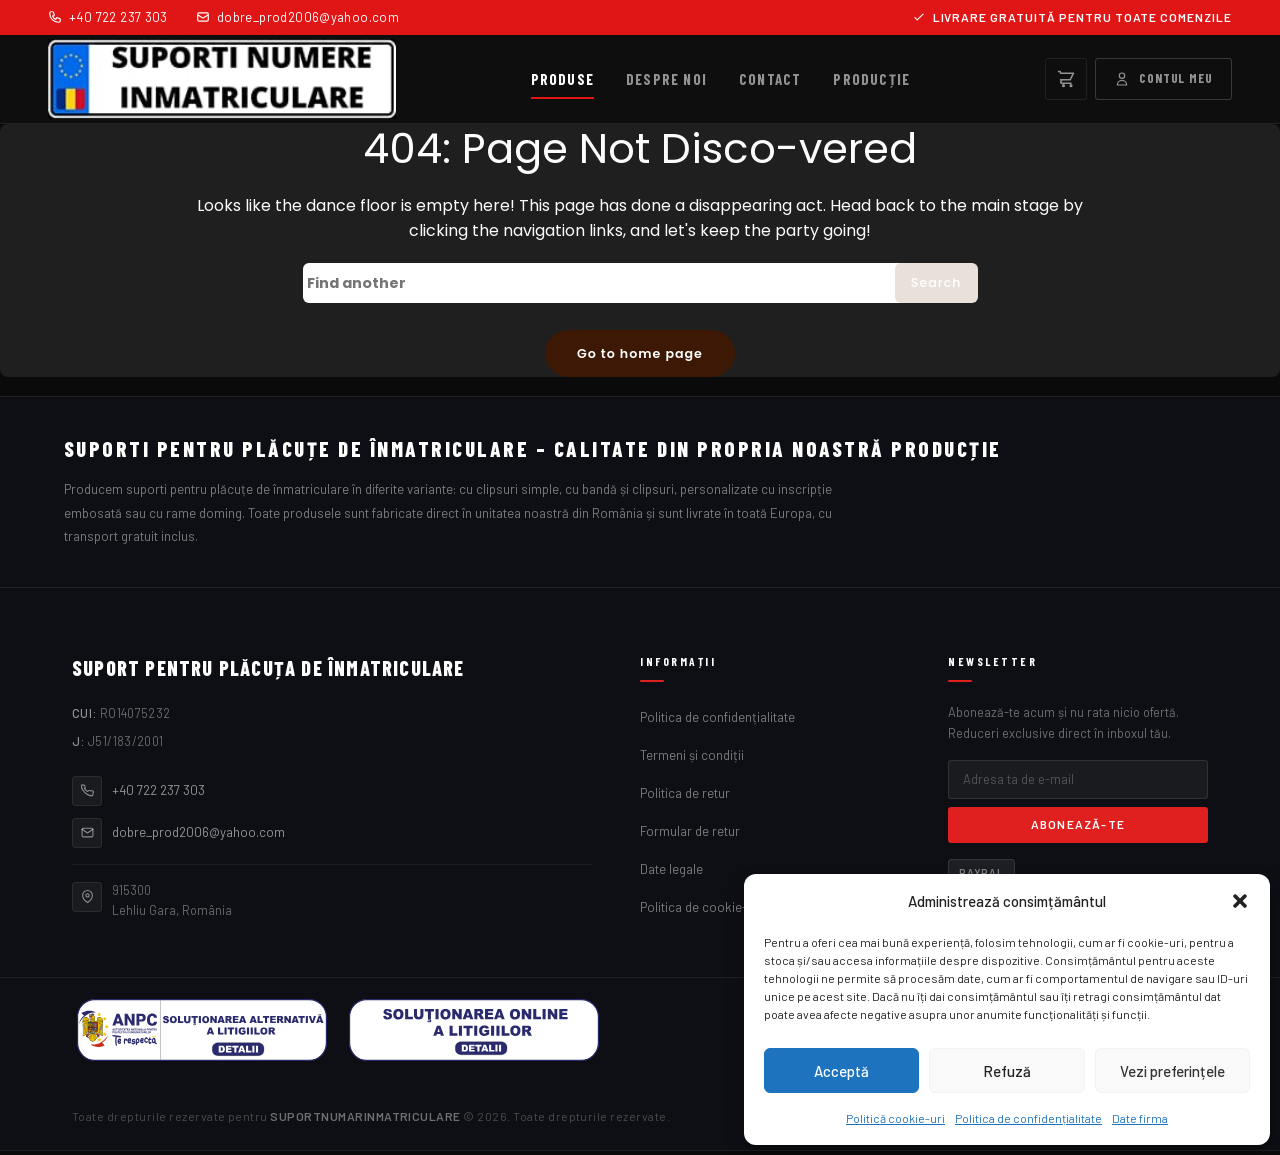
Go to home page (640, 355)
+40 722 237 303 (108, 17)
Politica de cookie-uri (701, 911)
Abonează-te (1078, 828)
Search (933, 284)
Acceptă (841, 1071)
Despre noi (666, 79)
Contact (770, 79)
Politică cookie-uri (895, 1118)
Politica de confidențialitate (1028, 1118)
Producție (871, 79)
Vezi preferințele (1172, 1071)
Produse (562, 79)
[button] (1240, 901)
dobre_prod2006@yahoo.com (297, 17)
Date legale (671, 873)
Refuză (1007, 1071)
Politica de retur (685, 797)
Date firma (1140, 1118)
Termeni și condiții (692, 759)
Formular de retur (690, 835)
